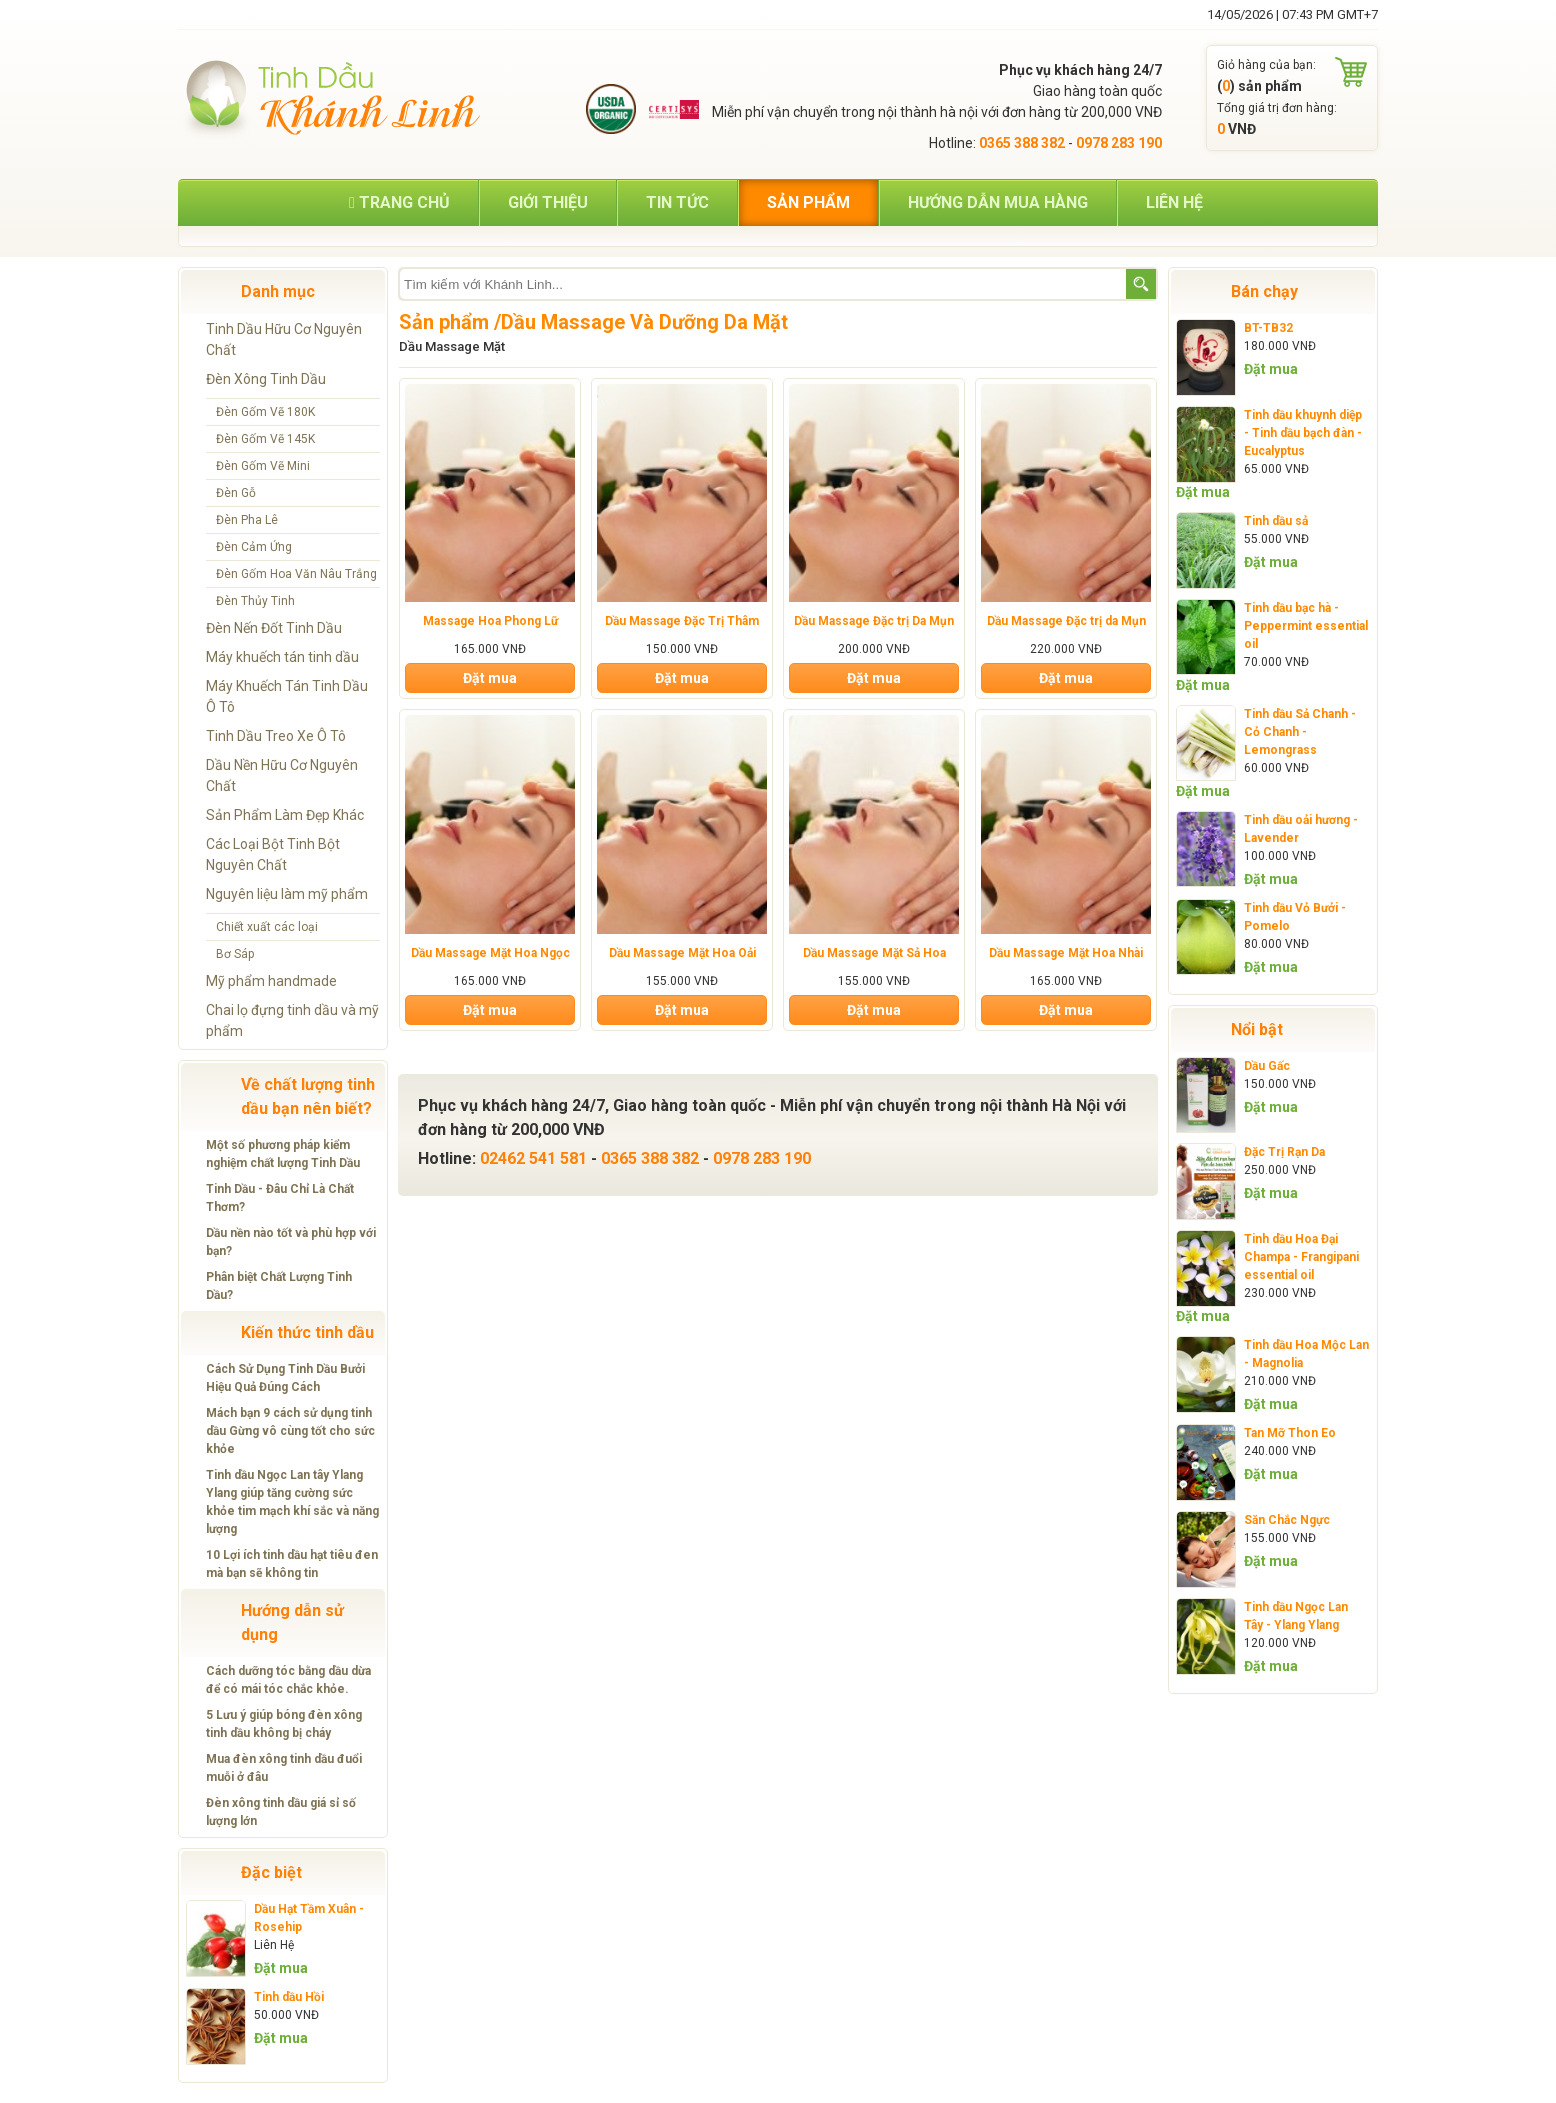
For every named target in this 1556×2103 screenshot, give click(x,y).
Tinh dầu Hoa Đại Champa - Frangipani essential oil (1301, 1257)
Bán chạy (1264, 291)
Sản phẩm (808, 202)
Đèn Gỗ (236, 493)
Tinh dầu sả (1276, 521)
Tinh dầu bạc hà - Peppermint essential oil (1306, 626)
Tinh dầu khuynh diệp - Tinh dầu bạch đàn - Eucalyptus (1303, 433)
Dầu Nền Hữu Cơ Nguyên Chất (282, 775)
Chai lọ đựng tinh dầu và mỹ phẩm (292, 1020)
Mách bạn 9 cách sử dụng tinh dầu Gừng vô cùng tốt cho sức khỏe (290, 1431)
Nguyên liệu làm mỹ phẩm (287, 894)
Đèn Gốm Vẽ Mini (263, 466)
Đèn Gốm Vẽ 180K (265, 412)
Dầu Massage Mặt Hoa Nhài (1066, 953)
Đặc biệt (271, 1872)
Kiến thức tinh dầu (307, 1332)
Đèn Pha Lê (247, 520)
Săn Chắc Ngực (1287, 1520)
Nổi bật (1257, 1029)
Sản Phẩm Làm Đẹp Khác (285, 815)
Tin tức (677, 202)
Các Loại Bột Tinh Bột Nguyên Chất (273, 854)
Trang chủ (399, 202)
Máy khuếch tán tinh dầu (282, 657)
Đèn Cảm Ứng (254, 547)
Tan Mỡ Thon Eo (1290, 1433)
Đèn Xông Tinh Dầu (266, 379)
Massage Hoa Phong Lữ (490, 621)
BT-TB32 (1268, 328)
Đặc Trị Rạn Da (1284, 1152)
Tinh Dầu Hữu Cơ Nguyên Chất (284, 339)
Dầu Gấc (1267, 1066)
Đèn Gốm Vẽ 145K (265, 439)
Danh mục (278, 291)
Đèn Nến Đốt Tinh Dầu (274, 628)
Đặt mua (281, 1968)
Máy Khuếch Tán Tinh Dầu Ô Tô (287, 696)
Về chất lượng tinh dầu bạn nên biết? (308, 1096)
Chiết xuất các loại (267, 927)
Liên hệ (1174, 202)
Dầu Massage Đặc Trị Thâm (682, 621)
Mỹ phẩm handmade (271, 981)
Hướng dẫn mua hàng (998, 202)
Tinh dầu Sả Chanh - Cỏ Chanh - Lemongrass (1300, 732)
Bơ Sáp (235, 954)
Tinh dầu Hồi (289, 1997)
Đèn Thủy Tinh (255, 601)
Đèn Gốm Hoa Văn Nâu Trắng (296, 574)
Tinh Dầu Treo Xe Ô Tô (276, 736)
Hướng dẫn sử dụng (292, 1622)
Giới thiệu (548, 202)
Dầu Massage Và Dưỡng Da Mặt (644, 322)
